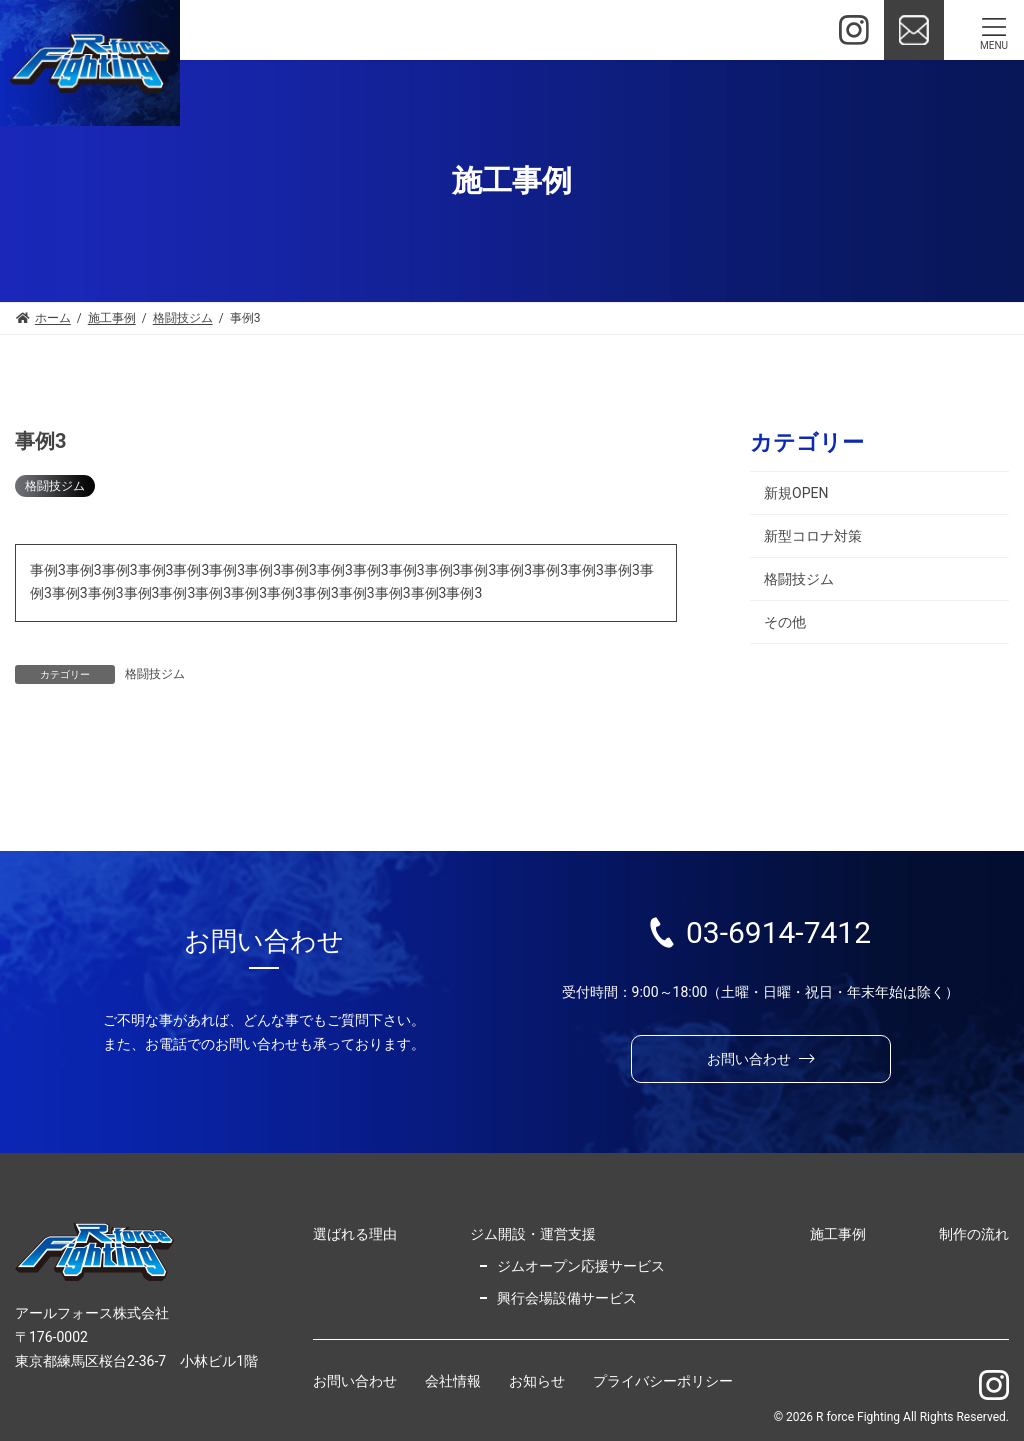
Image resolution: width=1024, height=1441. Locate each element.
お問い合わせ (355, 1382)
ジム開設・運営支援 (533, 1234)
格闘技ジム (55, 486)
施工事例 (838, 1234)
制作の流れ (974, 1234)
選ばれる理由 (355, 1234)
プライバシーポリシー (663, 1382)
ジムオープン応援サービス (581, 1266)
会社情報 (453, 1382)
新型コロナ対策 (813, 536)
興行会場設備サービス (567, 1298)
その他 (785, 622)
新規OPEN (796, 493)
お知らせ (537, 1382)
